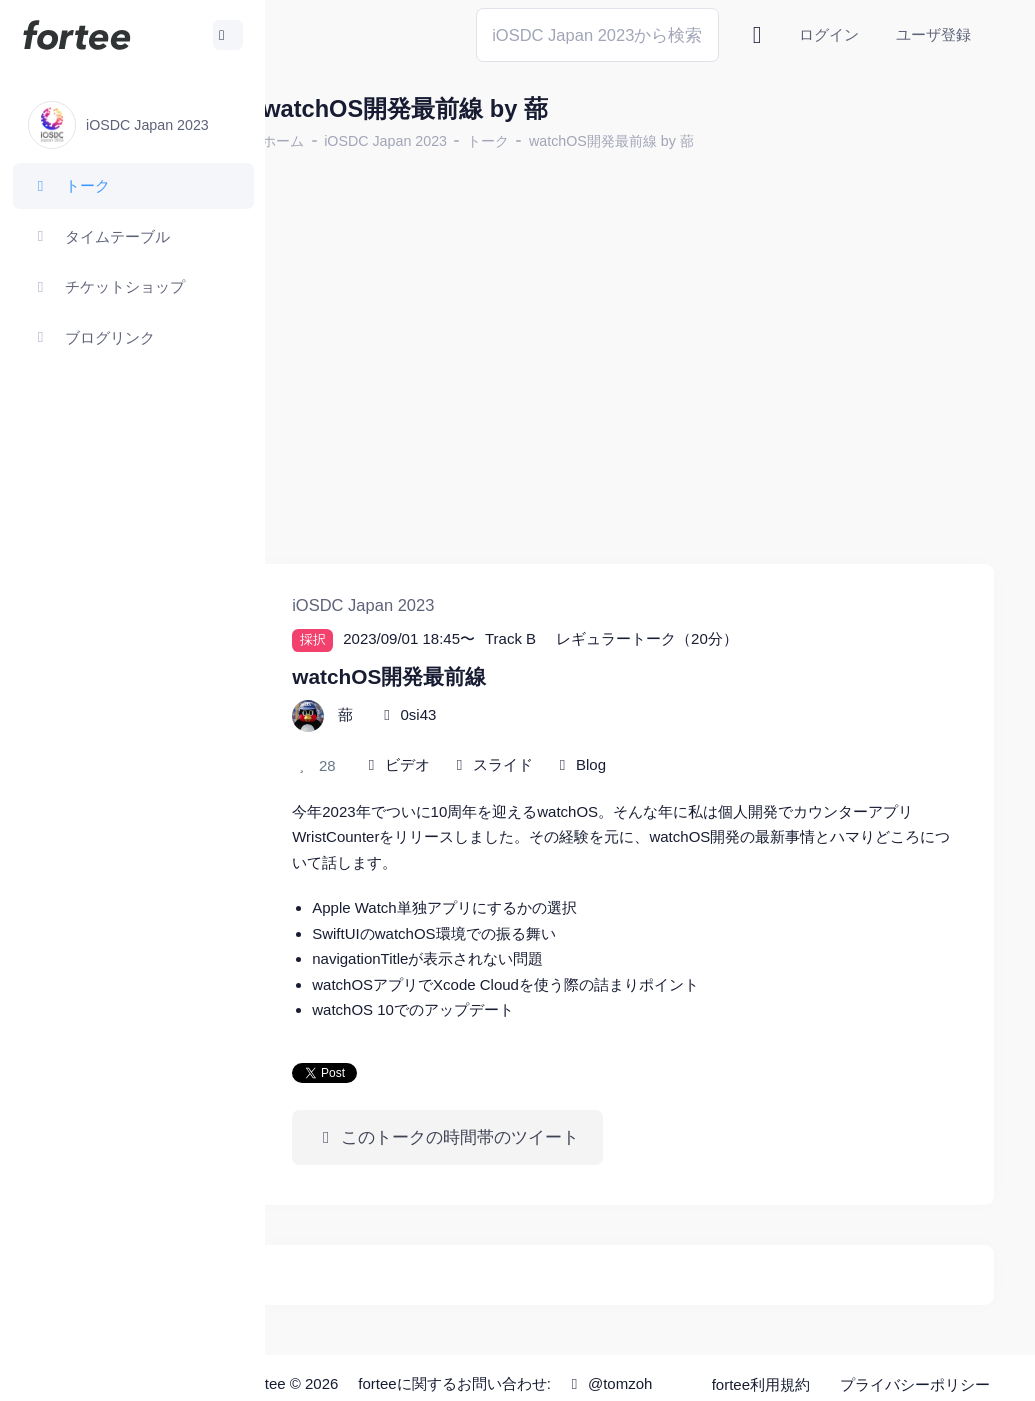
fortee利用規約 (762, 1350)
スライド (551, 740)
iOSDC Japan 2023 (433, 141)
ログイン (829, 34)
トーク (536, 141)
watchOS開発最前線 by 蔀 (659, 141)
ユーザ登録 (933, 34)
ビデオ (455, 740)
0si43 (466, 690)
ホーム (331, 141)
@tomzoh (545, 1383)
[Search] (597, 34)
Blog (639, 740)
